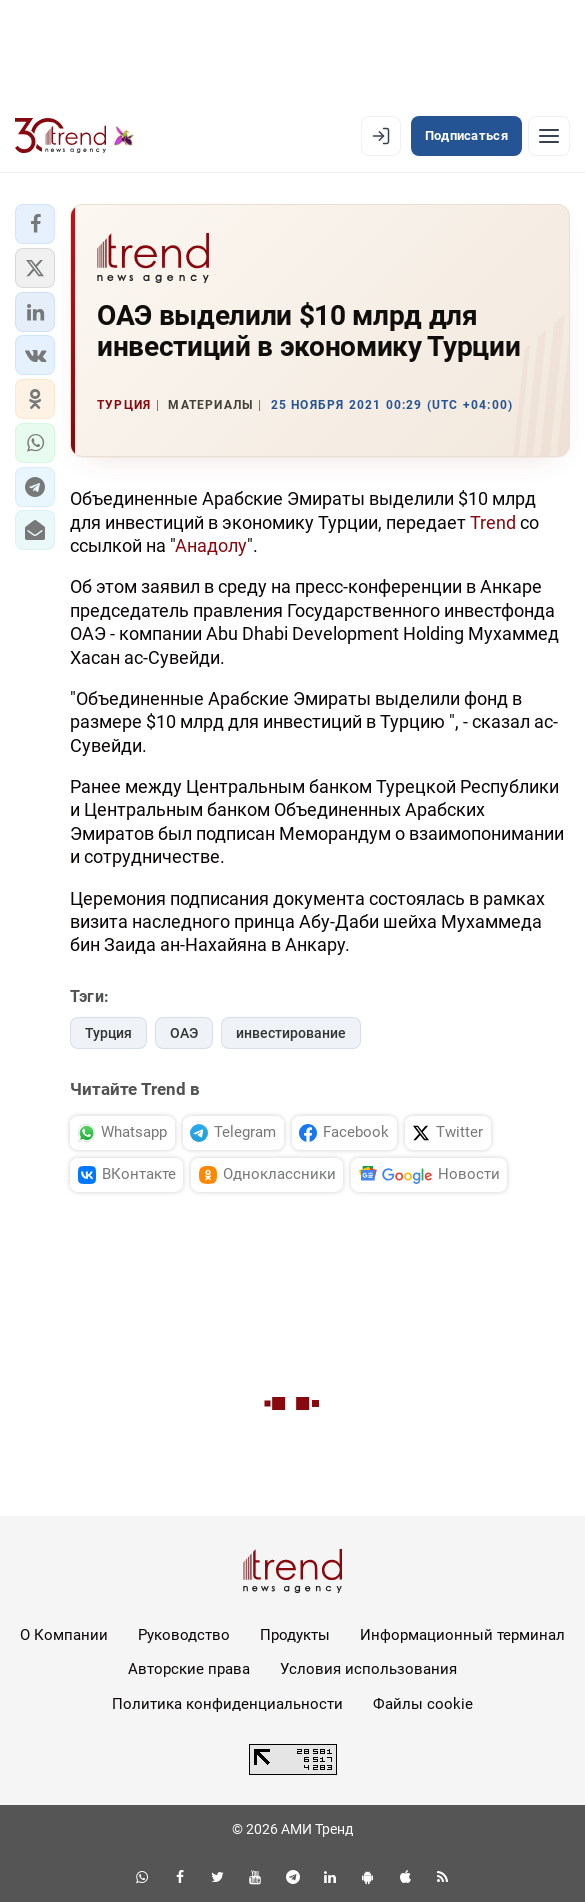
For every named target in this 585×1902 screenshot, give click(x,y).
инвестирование (291, 1033)
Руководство (184, 1635)
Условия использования (368, 1669)
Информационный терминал (462, 1635)
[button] (35, 224)
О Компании (64, 1635)
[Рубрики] (549, 136)
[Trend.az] (74, 136)
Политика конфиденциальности (227, 1704)
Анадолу (211, 545)
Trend (493, 522)
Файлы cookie (423, 1704)
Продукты (295, 1635)
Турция (108, 1033)
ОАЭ (184, 1033)
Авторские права (189, 1669)
